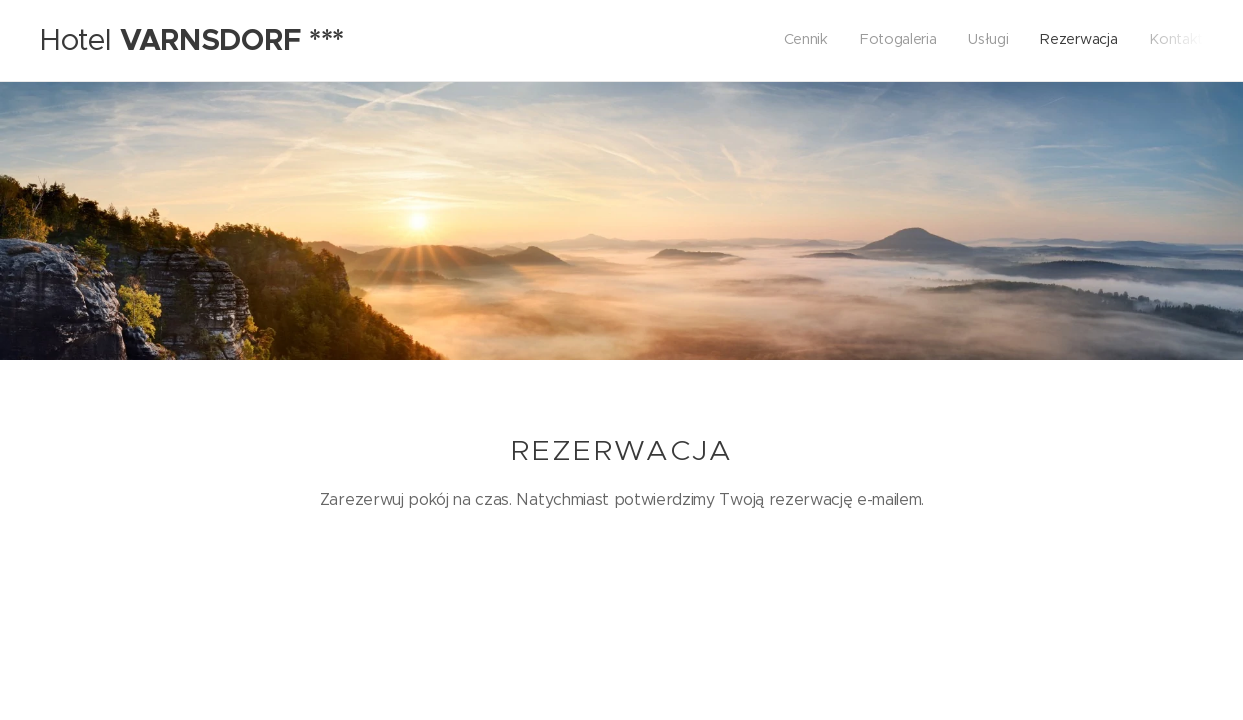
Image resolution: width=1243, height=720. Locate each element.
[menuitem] (1080, 41)
